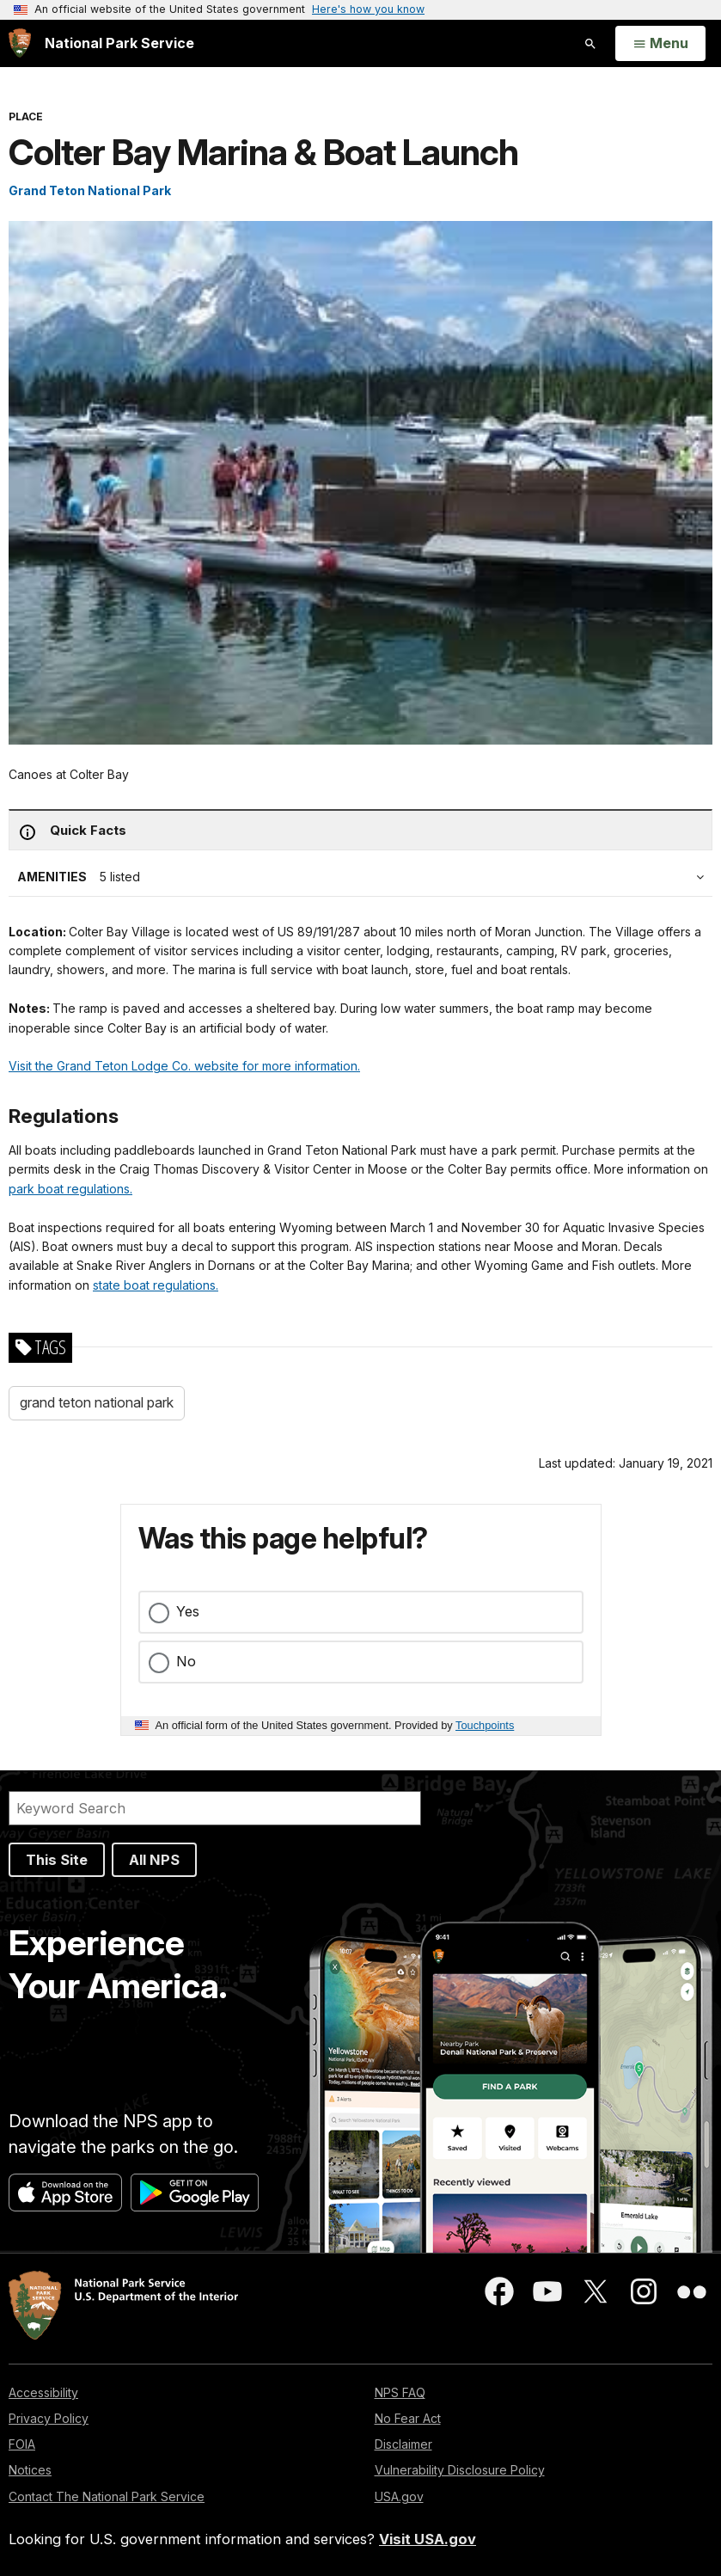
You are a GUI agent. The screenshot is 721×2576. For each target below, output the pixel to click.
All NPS (154, 1859)
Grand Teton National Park (90, 190)
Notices (30, 2470)
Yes (187, 1611)
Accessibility (43, 2392)
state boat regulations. (155, 1285)
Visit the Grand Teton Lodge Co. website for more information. (184, 1065)
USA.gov (399, 2496)
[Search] (215, 1808)
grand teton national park (97, 1402)
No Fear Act (408, 2418)
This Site (57, 1859)
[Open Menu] (660, 44)
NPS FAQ (400, 2392)
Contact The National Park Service (107, 2496)
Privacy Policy (49, 2418)
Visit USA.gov (427, 2539)
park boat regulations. (70, 1188)
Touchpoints (484, 1725)
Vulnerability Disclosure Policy (460, 2470)
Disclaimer (403, 2444)
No (186, 1661)
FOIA (22, 2444)
